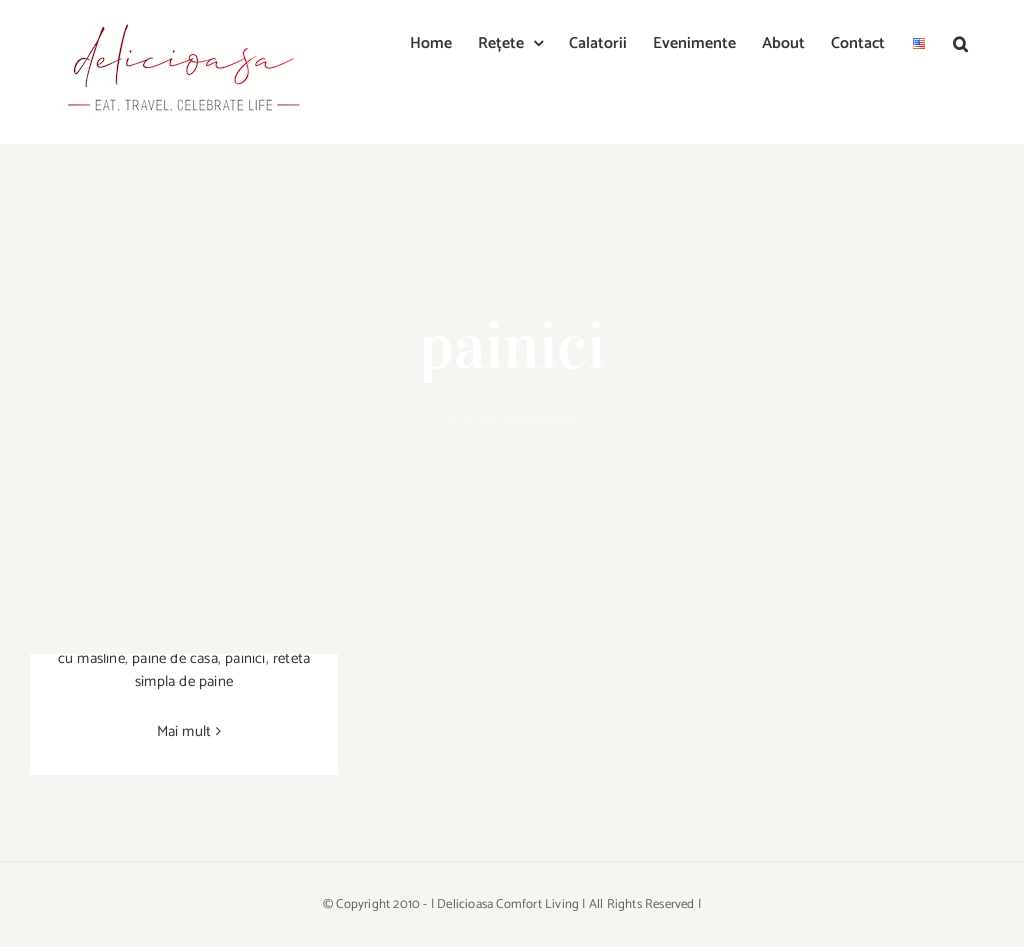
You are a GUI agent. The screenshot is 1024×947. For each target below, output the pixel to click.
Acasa (523, 418)
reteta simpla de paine (222, 670)
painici (245, 658)
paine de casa (175, 658)
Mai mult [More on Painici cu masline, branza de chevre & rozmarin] (184, 731)
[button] (960, 42)
